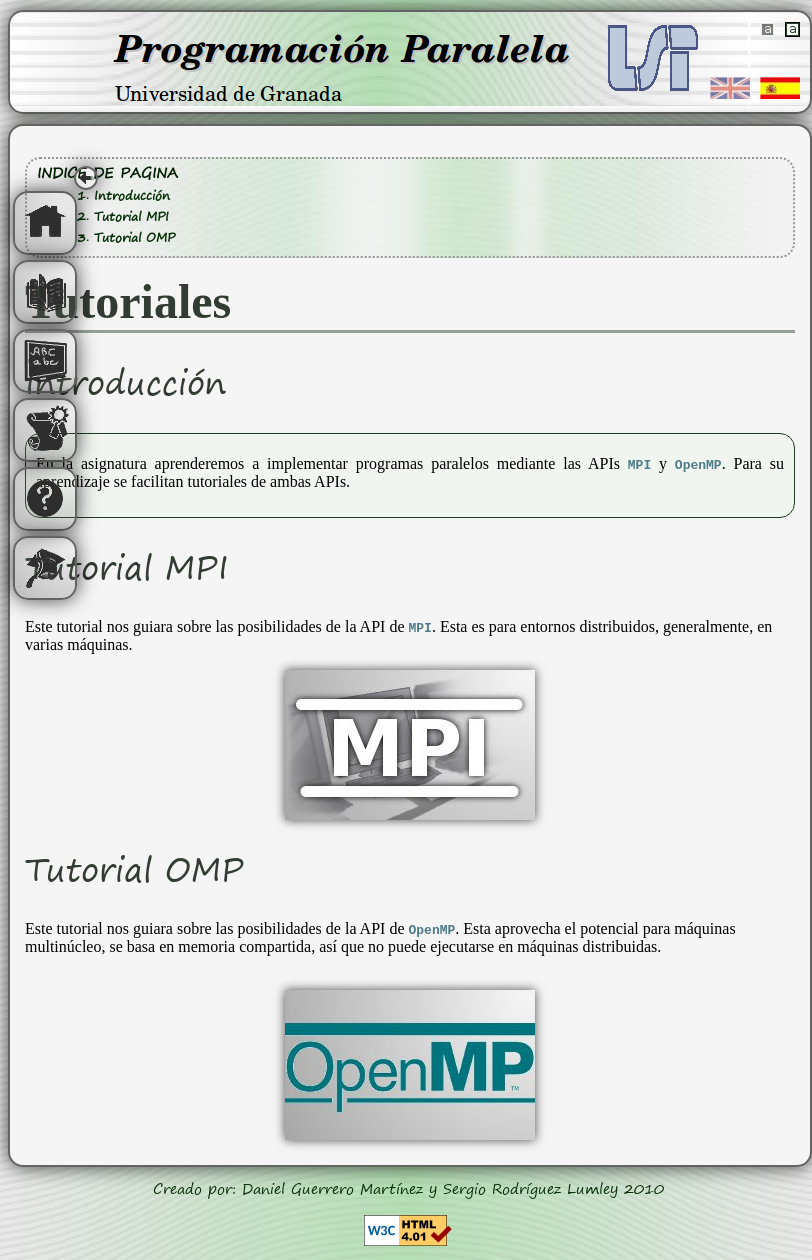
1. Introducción (123, 195)
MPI (639, 464)
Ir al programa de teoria (45, 292)
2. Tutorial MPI (123, 216)
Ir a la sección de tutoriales (45, 361)
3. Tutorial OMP (126, 237)
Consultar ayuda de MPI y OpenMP (45, 499)
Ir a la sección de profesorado (45, 568)
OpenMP (698, 464)
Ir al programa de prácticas (45, 430)
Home (45, 223)
